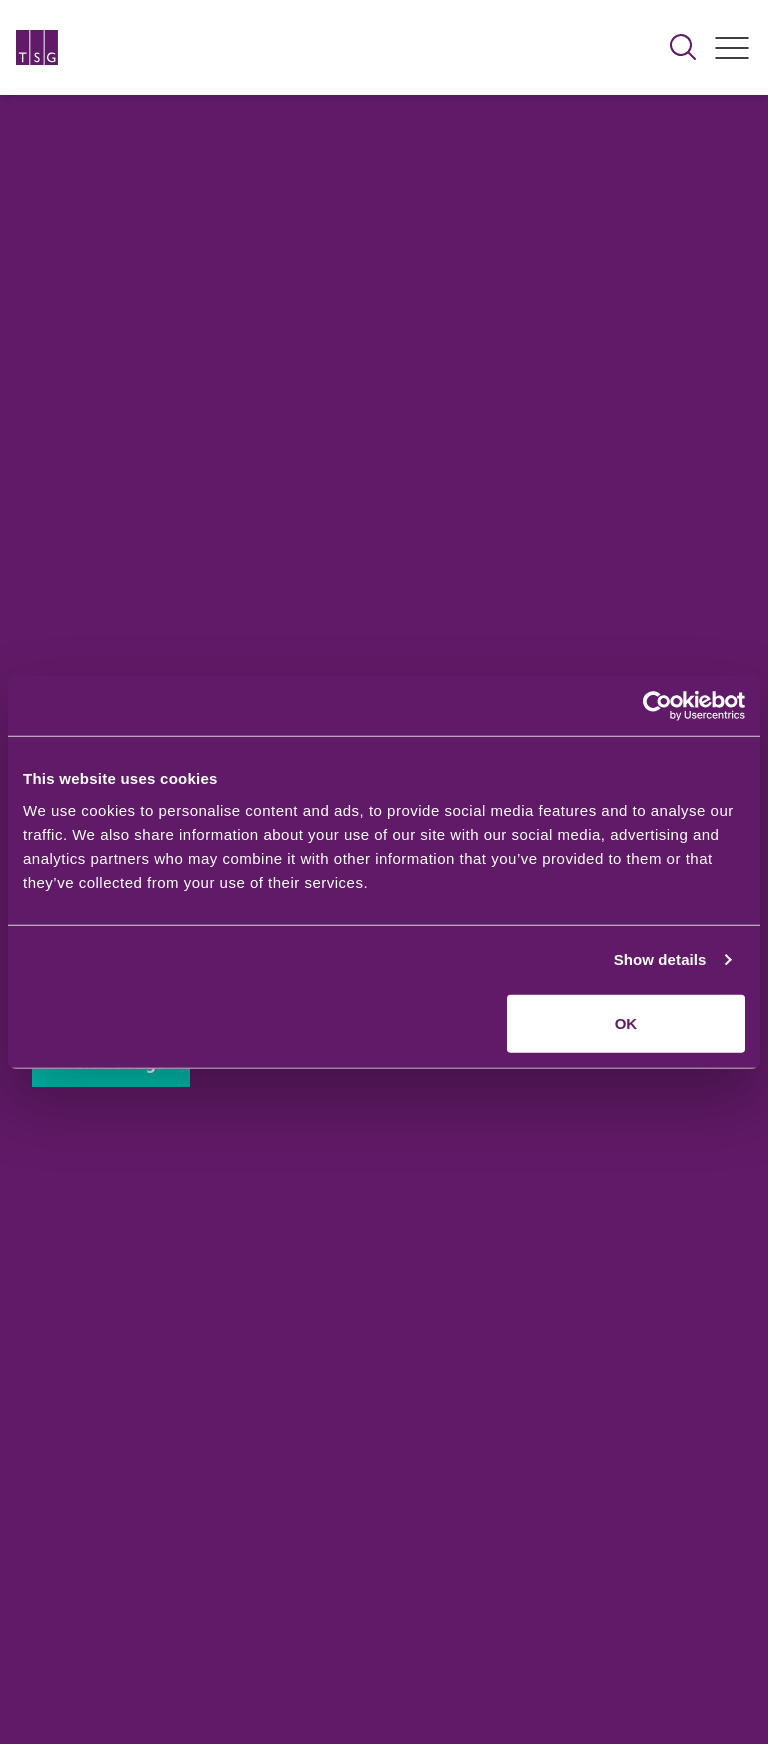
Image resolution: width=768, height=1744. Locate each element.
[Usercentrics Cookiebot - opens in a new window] (657, 706)
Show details (660, 959)
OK (626, 1022)
